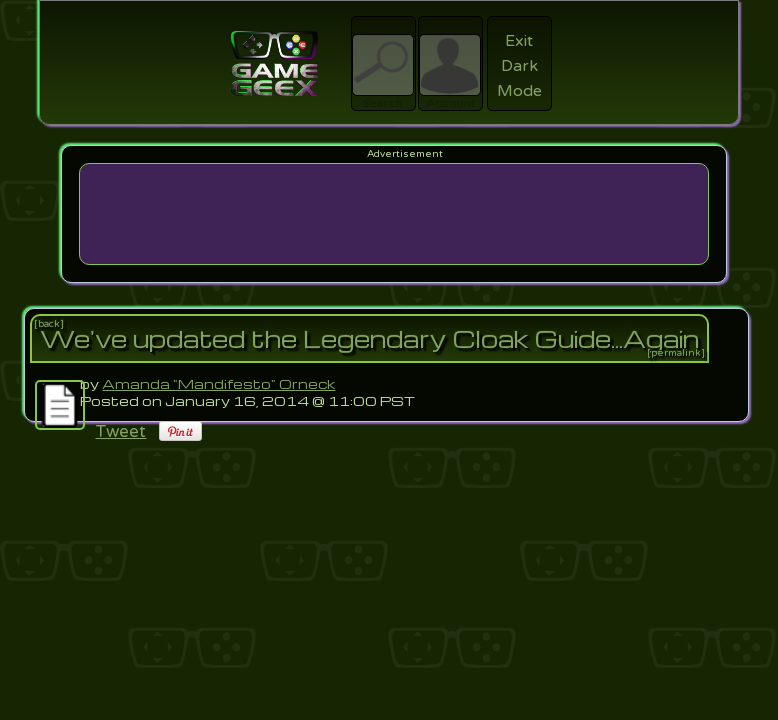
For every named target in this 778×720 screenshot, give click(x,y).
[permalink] (676, 353)
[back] (49, 324)
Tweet (120, 431)
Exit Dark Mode (519, 66)
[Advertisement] (393, 214)
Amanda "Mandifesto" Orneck (218, 383)
